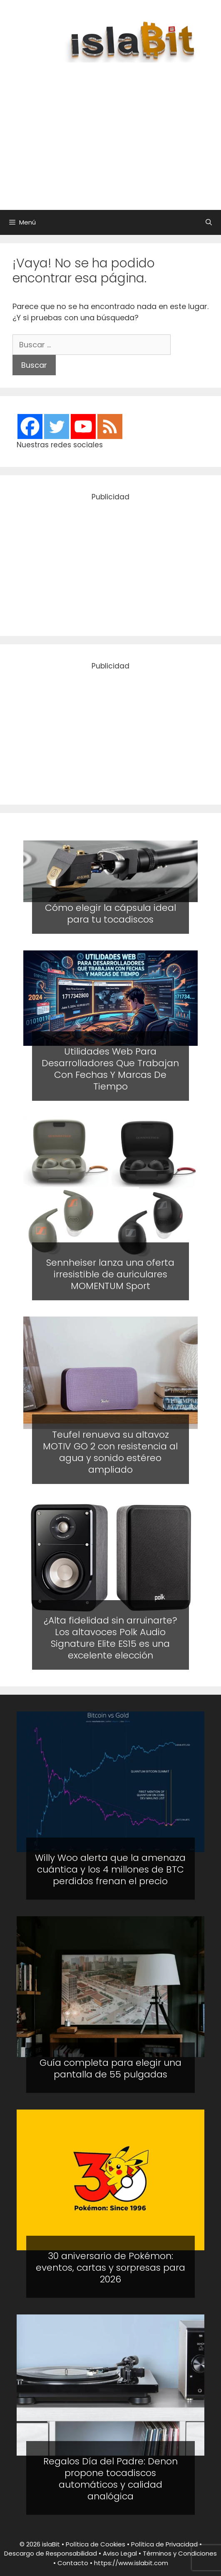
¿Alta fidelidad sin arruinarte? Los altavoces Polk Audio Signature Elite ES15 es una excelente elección (110, 1638)
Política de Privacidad (164, 2544)
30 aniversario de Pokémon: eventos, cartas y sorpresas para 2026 (110, 2267)
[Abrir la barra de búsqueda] (208, 222)
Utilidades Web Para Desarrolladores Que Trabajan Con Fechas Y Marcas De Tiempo (110, 1068)
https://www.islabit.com (131, 2563)
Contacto (72, 2563)
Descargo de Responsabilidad (50, 2553)
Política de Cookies (95, 2544)
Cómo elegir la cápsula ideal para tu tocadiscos (110, 913)
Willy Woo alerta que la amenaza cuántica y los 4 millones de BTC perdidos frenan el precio (110, 1869)
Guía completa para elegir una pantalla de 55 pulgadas (110, 2068)
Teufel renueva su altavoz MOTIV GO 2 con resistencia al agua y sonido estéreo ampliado (110, 1452)
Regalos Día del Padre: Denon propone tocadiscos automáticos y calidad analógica (110, 2479)
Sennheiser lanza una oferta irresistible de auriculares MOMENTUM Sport (110, 1274)
